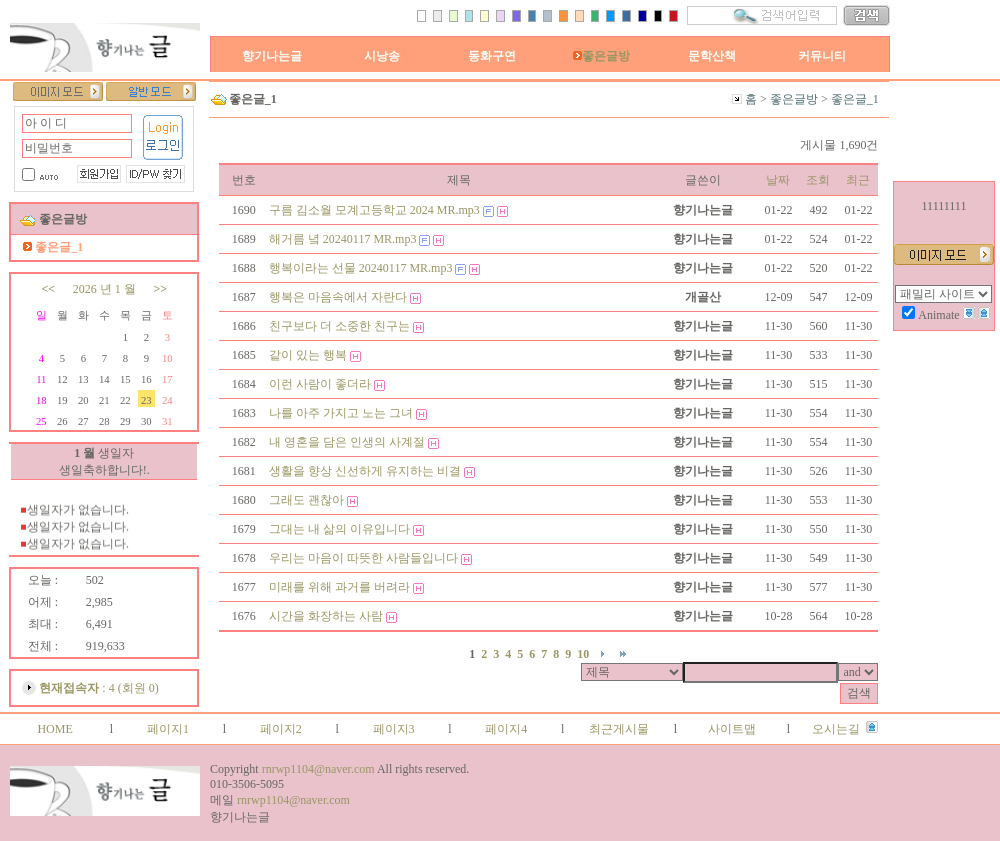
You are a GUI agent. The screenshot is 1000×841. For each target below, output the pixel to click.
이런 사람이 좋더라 (320, 384)
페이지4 (506, 729)
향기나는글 (272, 56)
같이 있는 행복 (308, 355)
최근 (858, 180)
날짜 (778, 180)
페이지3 (394, 729)
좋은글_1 (855, 99)
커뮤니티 (822, 56)
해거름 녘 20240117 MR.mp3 (343, 239)
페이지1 (168, 729)
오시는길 (836, 729)
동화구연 (492, 56)
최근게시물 (619, 729)
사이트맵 (732, 729)
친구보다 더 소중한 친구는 (339, 326)
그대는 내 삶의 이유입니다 (339, 529)
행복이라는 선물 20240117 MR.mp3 (361, 268)
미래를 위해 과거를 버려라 (339, 587)
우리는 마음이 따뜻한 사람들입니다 (363, 558)
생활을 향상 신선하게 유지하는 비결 (365, 471)
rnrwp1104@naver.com (318, 769)
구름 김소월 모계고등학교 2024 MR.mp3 (374, 210)
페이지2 (281, 729)
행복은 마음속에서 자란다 (338, 297)
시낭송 (382, 56)
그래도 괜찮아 (306, 500)
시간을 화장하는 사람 (326, 616)
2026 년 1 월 (104, 289)
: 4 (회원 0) (98, 688)
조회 (818, 180)
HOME (54, 729)
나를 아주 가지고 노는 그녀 (341, 413)
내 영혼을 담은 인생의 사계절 (347, 442)
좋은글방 (601, 56)
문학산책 (712, 56)
